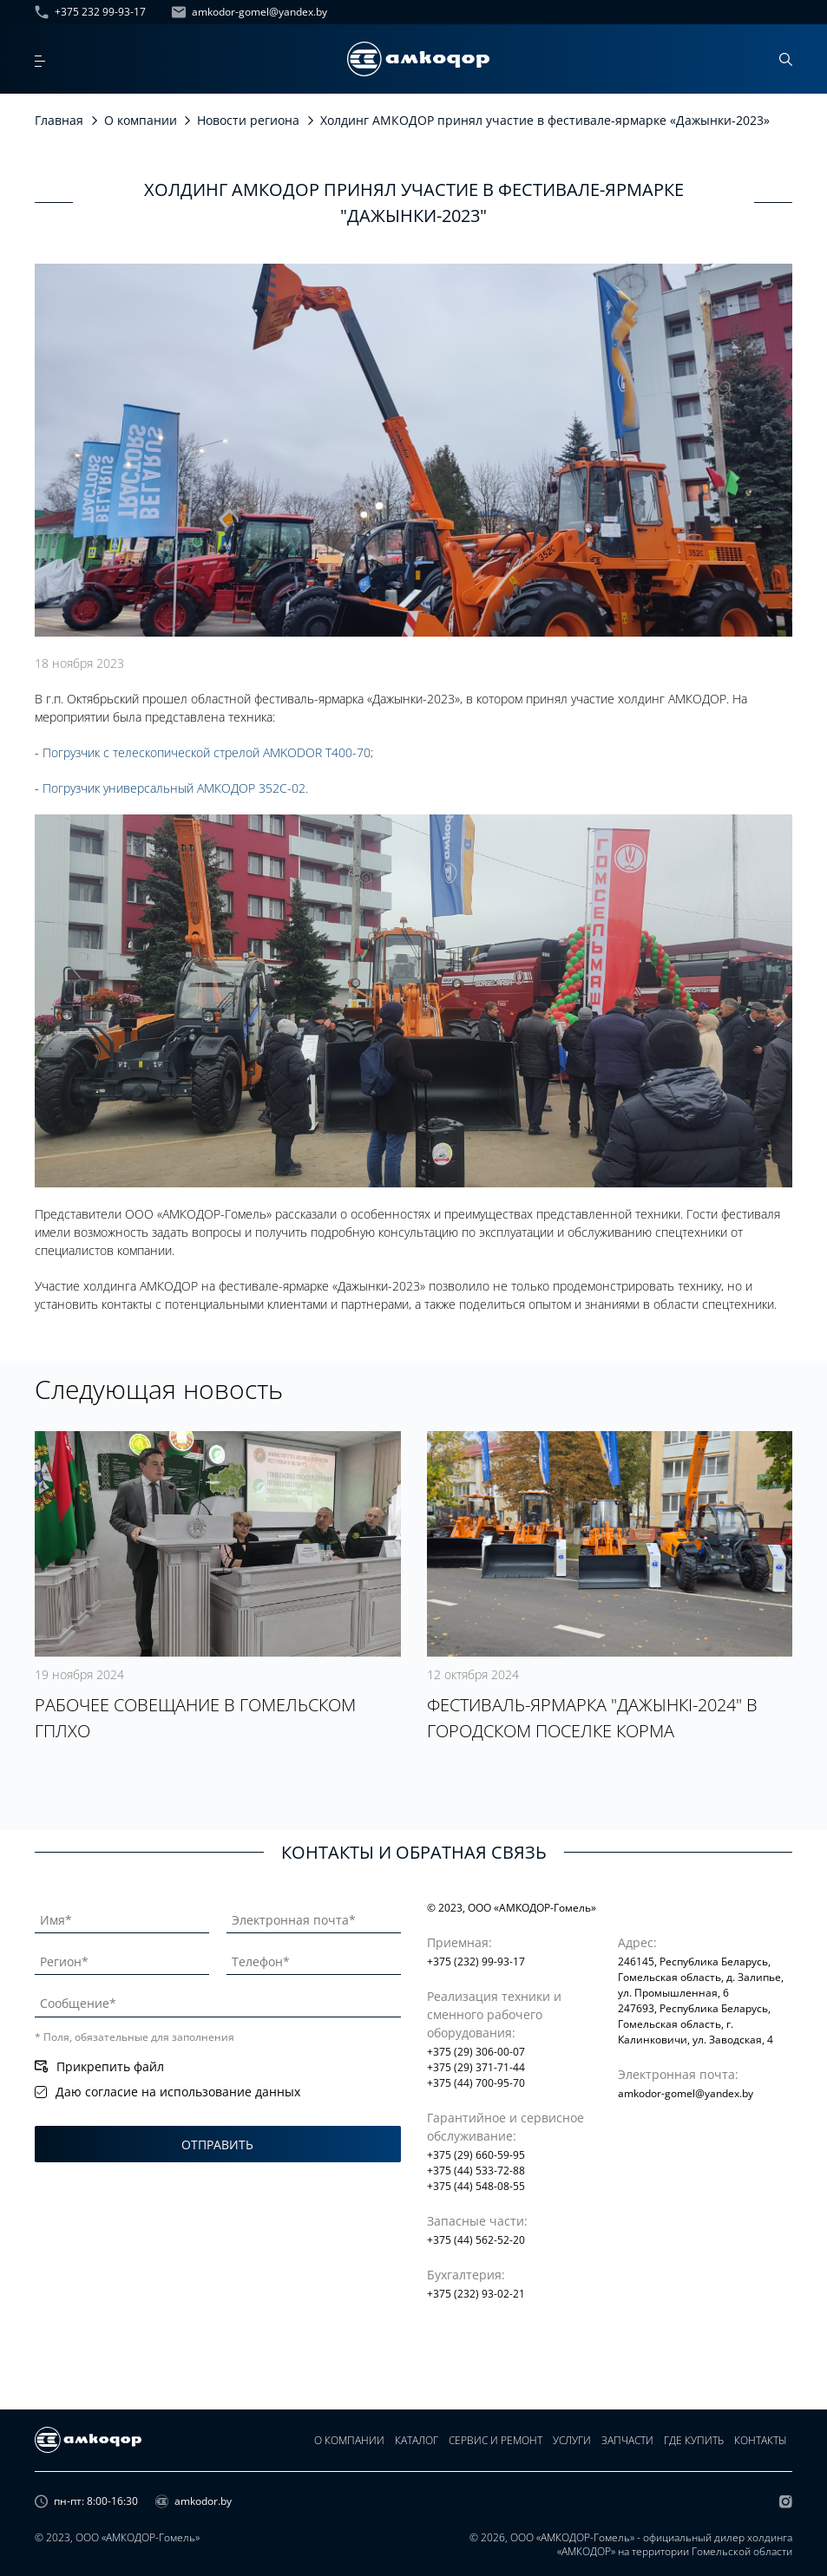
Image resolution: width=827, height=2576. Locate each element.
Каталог (416, 2440)
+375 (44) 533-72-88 (476, 2170)
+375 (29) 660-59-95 (476, 2155)
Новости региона (248, 120)
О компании (140, 120)
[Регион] (122, 1958)
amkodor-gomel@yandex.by (249, 12)
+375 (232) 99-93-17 (476, 1961)
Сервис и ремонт (495, 2440)
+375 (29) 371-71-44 (476, 2067)
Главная (59, 120)
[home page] (418, 59)
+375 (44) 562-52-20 (476, 2240)
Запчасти (627, 2440)
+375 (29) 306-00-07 (476, 2051)
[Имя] (122, 1916)
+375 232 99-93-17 (90, 12)
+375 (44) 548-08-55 (476, 2186)
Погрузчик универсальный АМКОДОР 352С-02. (175, 788)
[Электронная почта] (313, 1916)
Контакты (760, 2440)
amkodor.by (193, 2501)
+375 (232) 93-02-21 (476, 2293)
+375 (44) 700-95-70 (476, 2083)
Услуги (572, 2440)
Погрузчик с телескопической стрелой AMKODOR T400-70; (208, 752)
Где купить (694, 2440)
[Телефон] (313, 1958)
